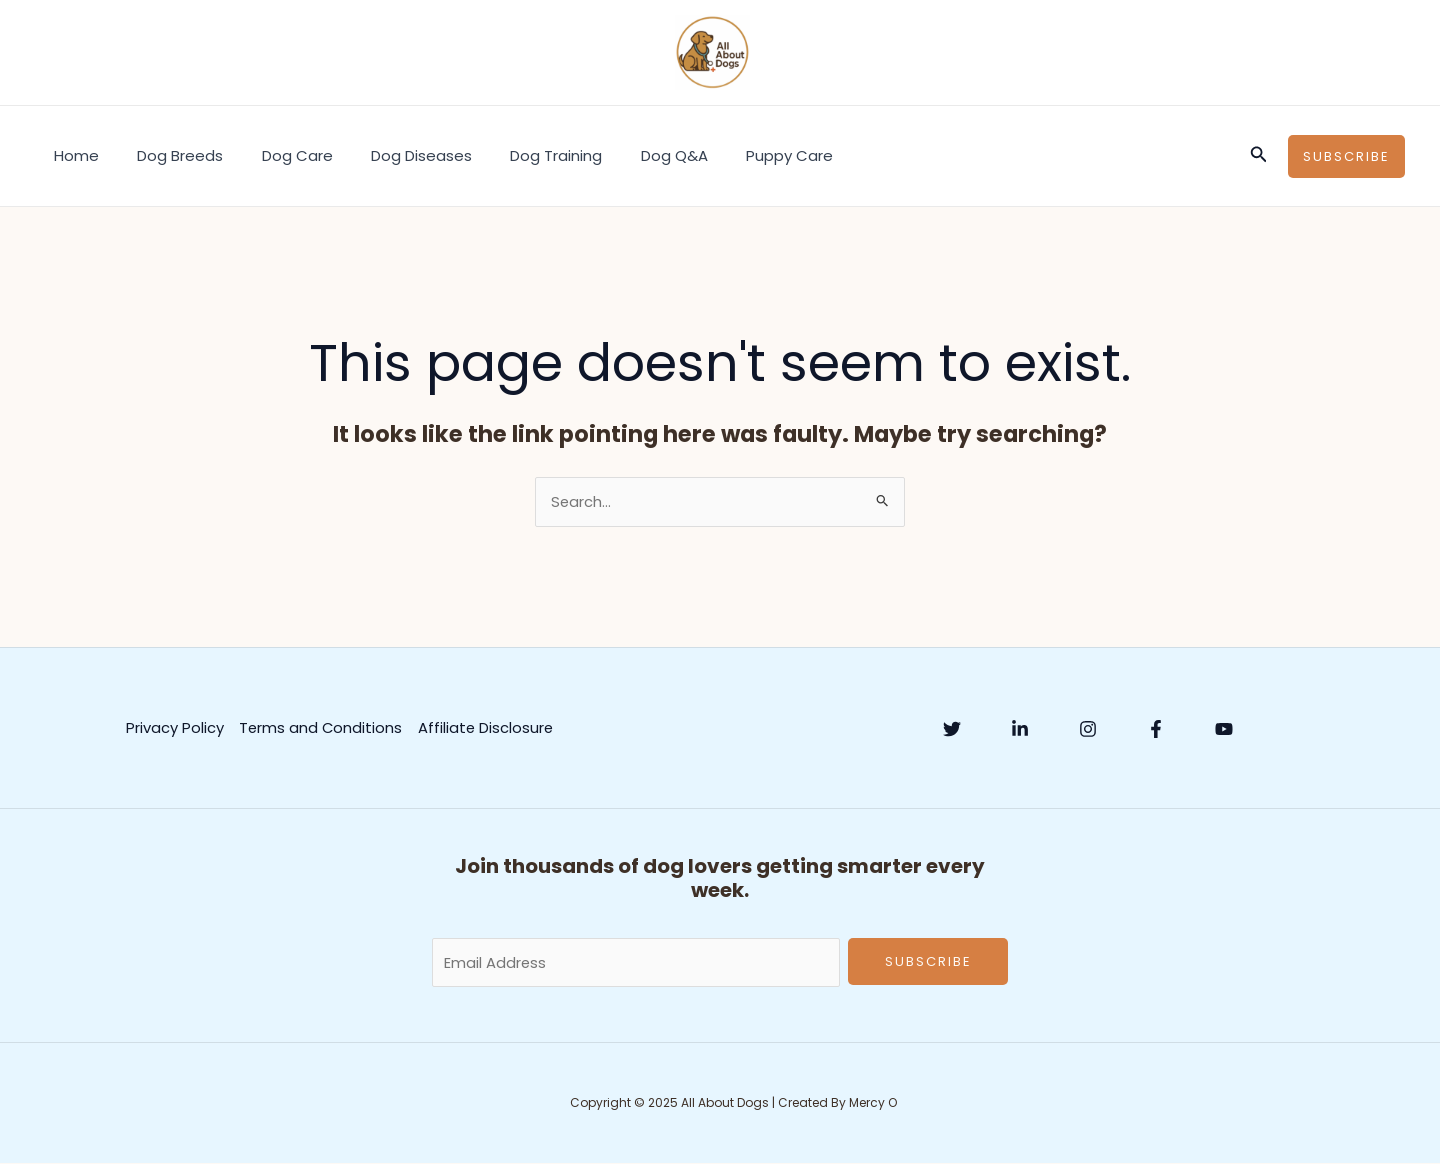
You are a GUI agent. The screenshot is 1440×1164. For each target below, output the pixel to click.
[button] (1259, 156)
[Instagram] (1088, 729)
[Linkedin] (1020, 729)
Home (72, 155)
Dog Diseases (392, 155)
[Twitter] (952, 729)
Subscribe (928, 962)
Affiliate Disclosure (486, 727)
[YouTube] (1224, 729)
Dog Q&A (628, 155)
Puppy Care (735, 155)
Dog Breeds (168, 155)
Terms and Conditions (320, 727)
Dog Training (519, 155)
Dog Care (276, 155)
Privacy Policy (174, 727)
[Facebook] (1156, 729)
